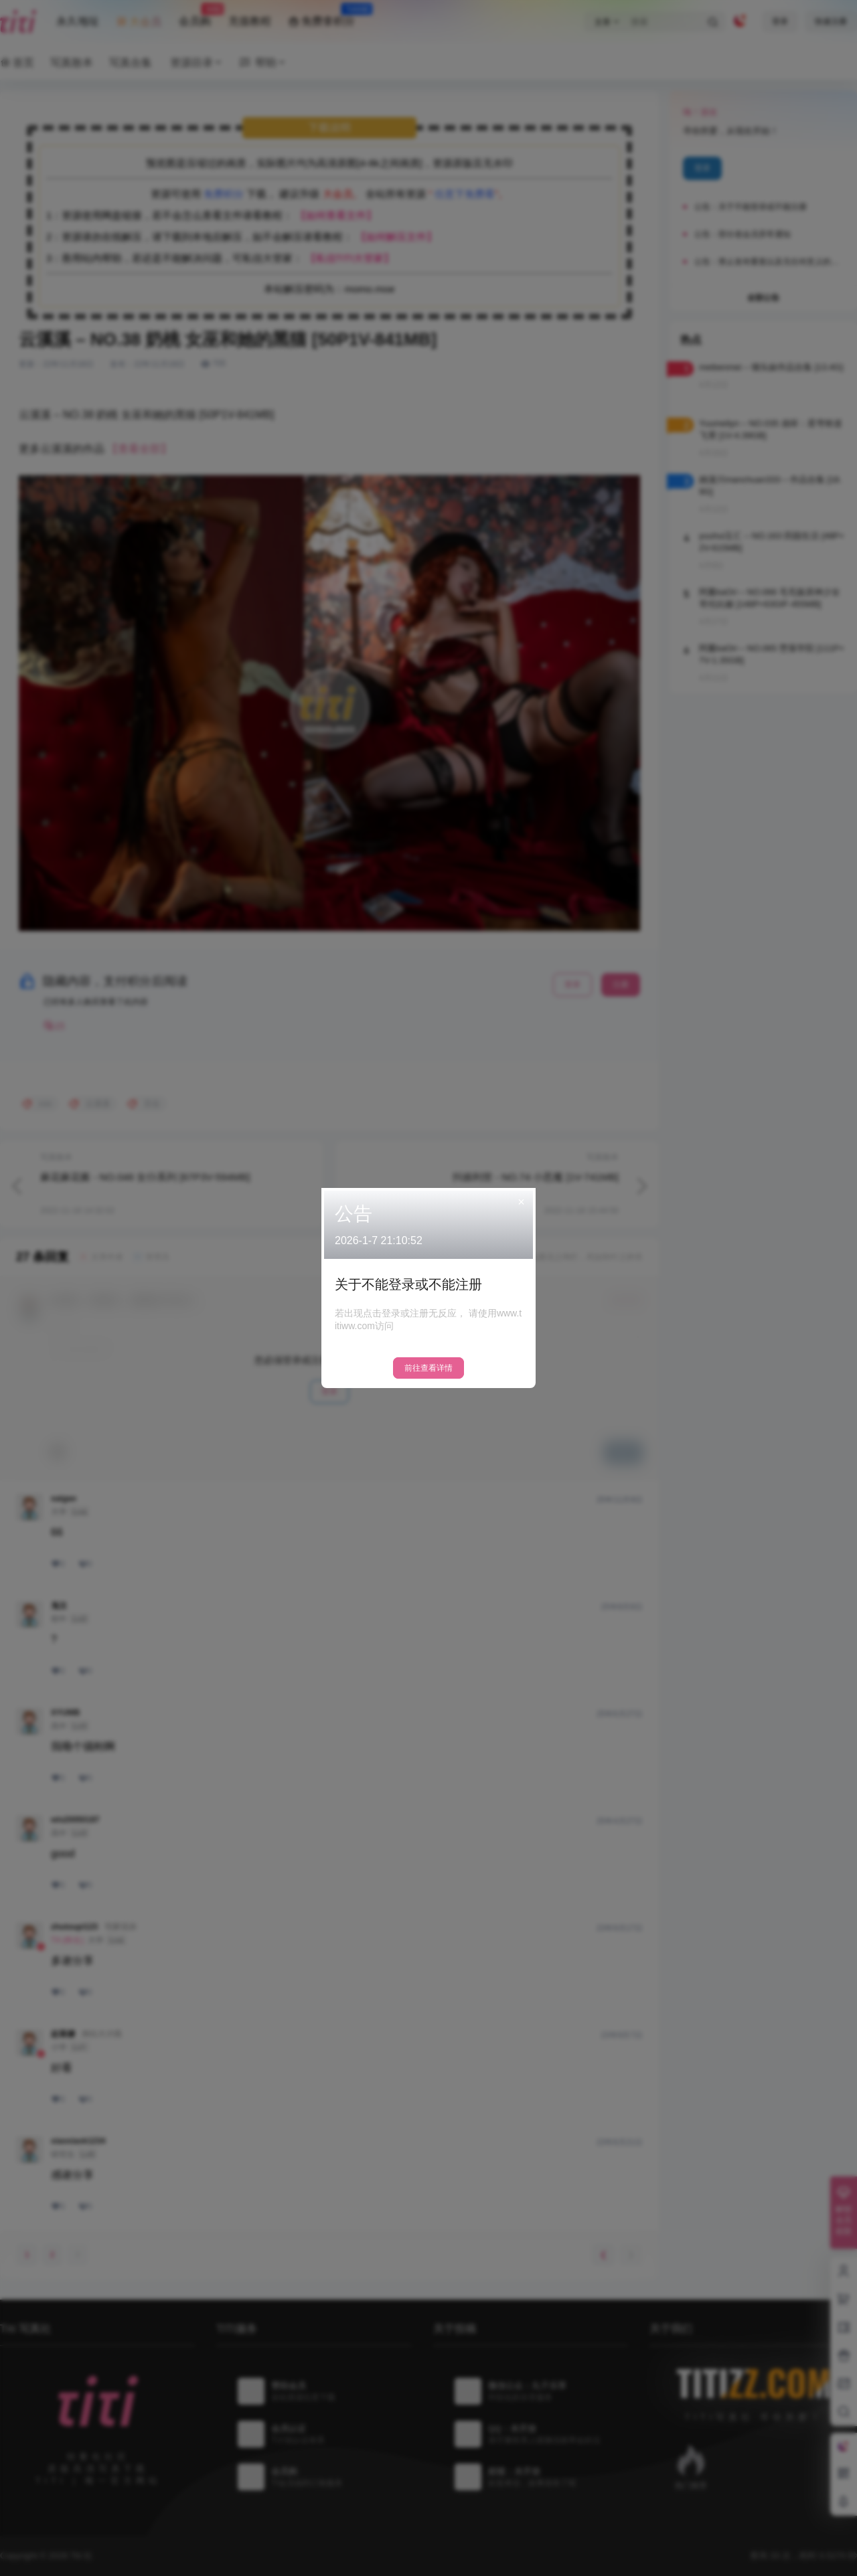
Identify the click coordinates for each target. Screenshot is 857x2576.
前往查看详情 (428, 1368)
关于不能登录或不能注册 (408, 1284)
